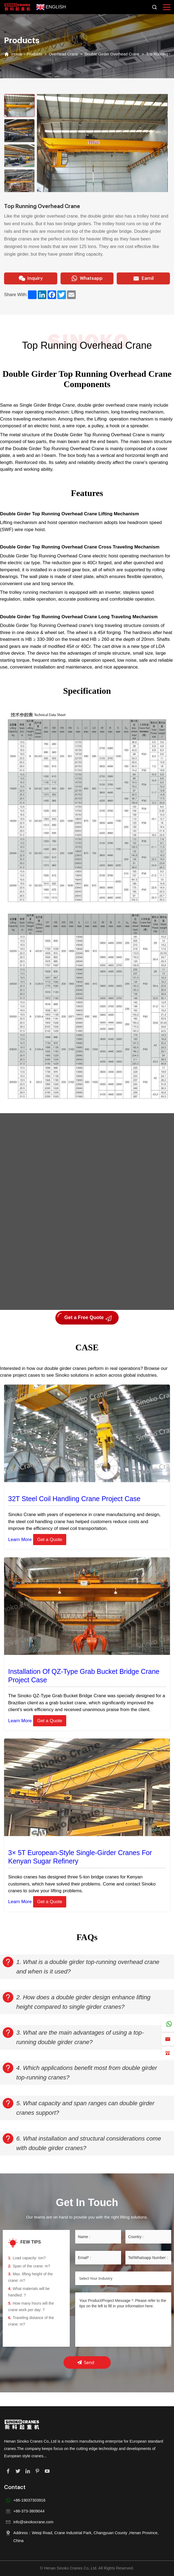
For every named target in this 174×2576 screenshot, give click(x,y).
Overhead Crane (63, 54)
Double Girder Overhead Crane (112, 54)
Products (34, 54)
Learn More (20, 1539)
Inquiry (31, 278)
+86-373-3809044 (29, 2511)
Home (17, 54)
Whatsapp (87, 278)
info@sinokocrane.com (33, 2522)
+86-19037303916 (29, 2500)
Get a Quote (49, 1539)
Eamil (143, 278)
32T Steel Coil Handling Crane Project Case (74, 1499)
